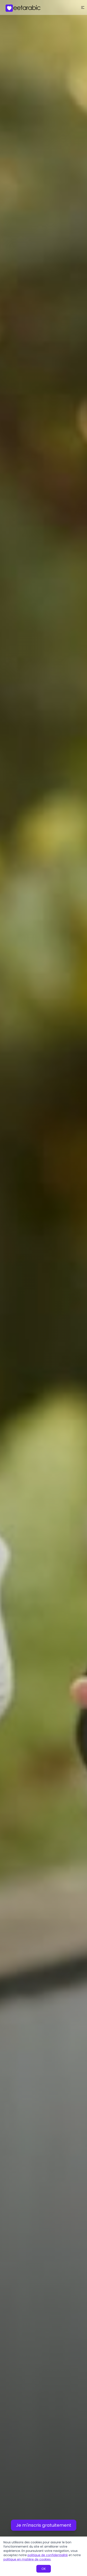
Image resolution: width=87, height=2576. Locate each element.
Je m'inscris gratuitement (43, 2525)
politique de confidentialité (48, 2555)
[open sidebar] (82, 7)
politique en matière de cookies (27, 2559)
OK (43, 2569)
